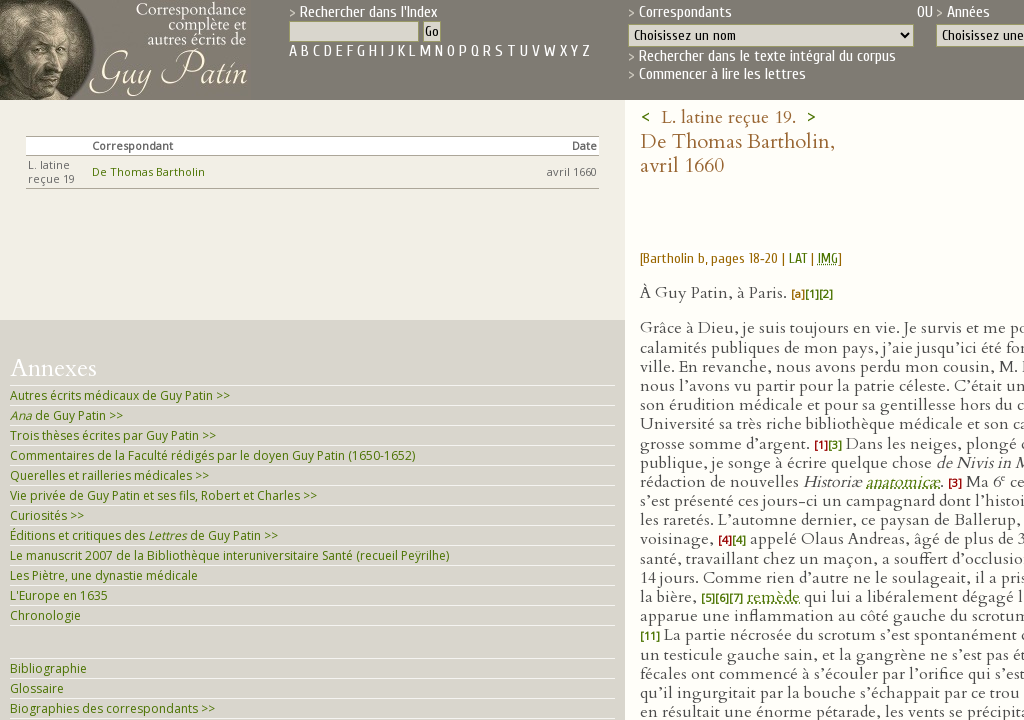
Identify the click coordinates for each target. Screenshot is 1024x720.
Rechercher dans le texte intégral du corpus (767, 56)
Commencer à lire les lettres (722, 74)
